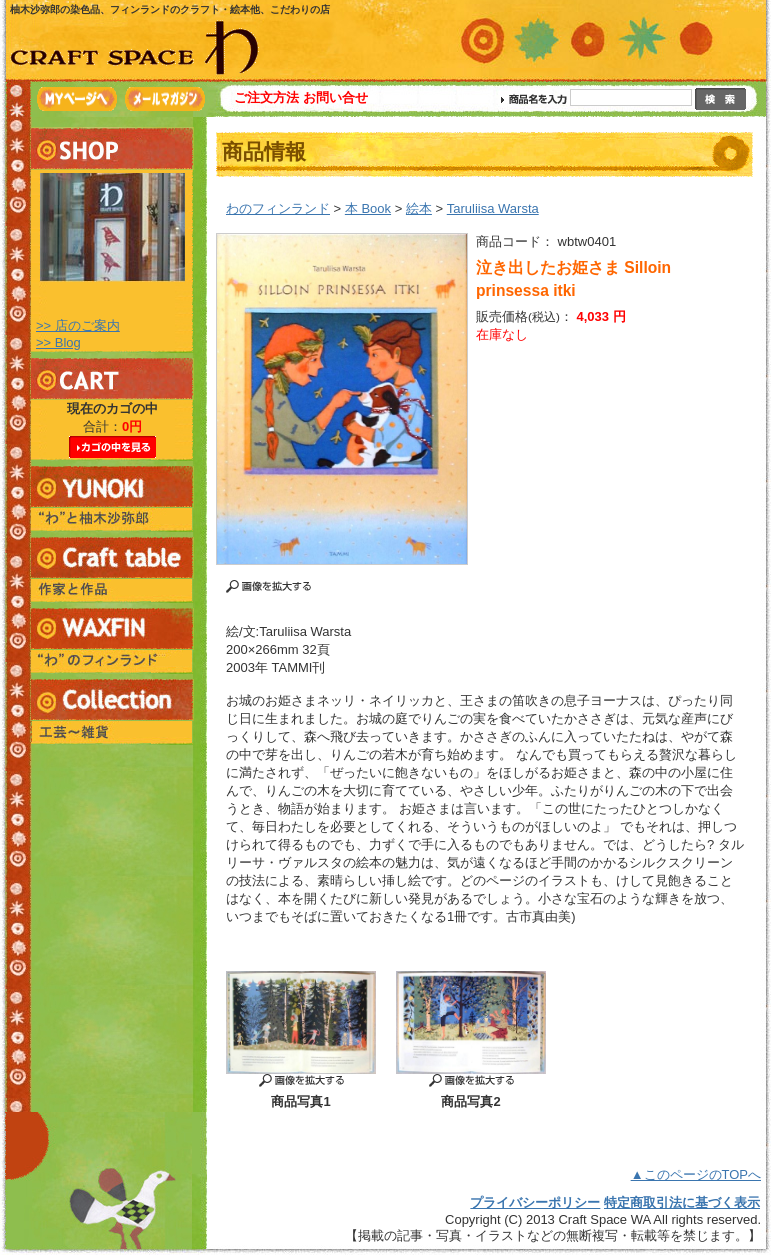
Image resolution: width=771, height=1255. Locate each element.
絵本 (419, 208)
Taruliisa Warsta (493, 208)
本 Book (368, 208)
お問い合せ (335, 97)
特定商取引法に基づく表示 (682, 1202)
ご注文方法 (266, 97)
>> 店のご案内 (78, 325)
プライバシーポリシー (535, 1202)
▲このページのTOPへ (696, 1174)
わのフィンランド (278, 208)
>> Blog (58, 342)
